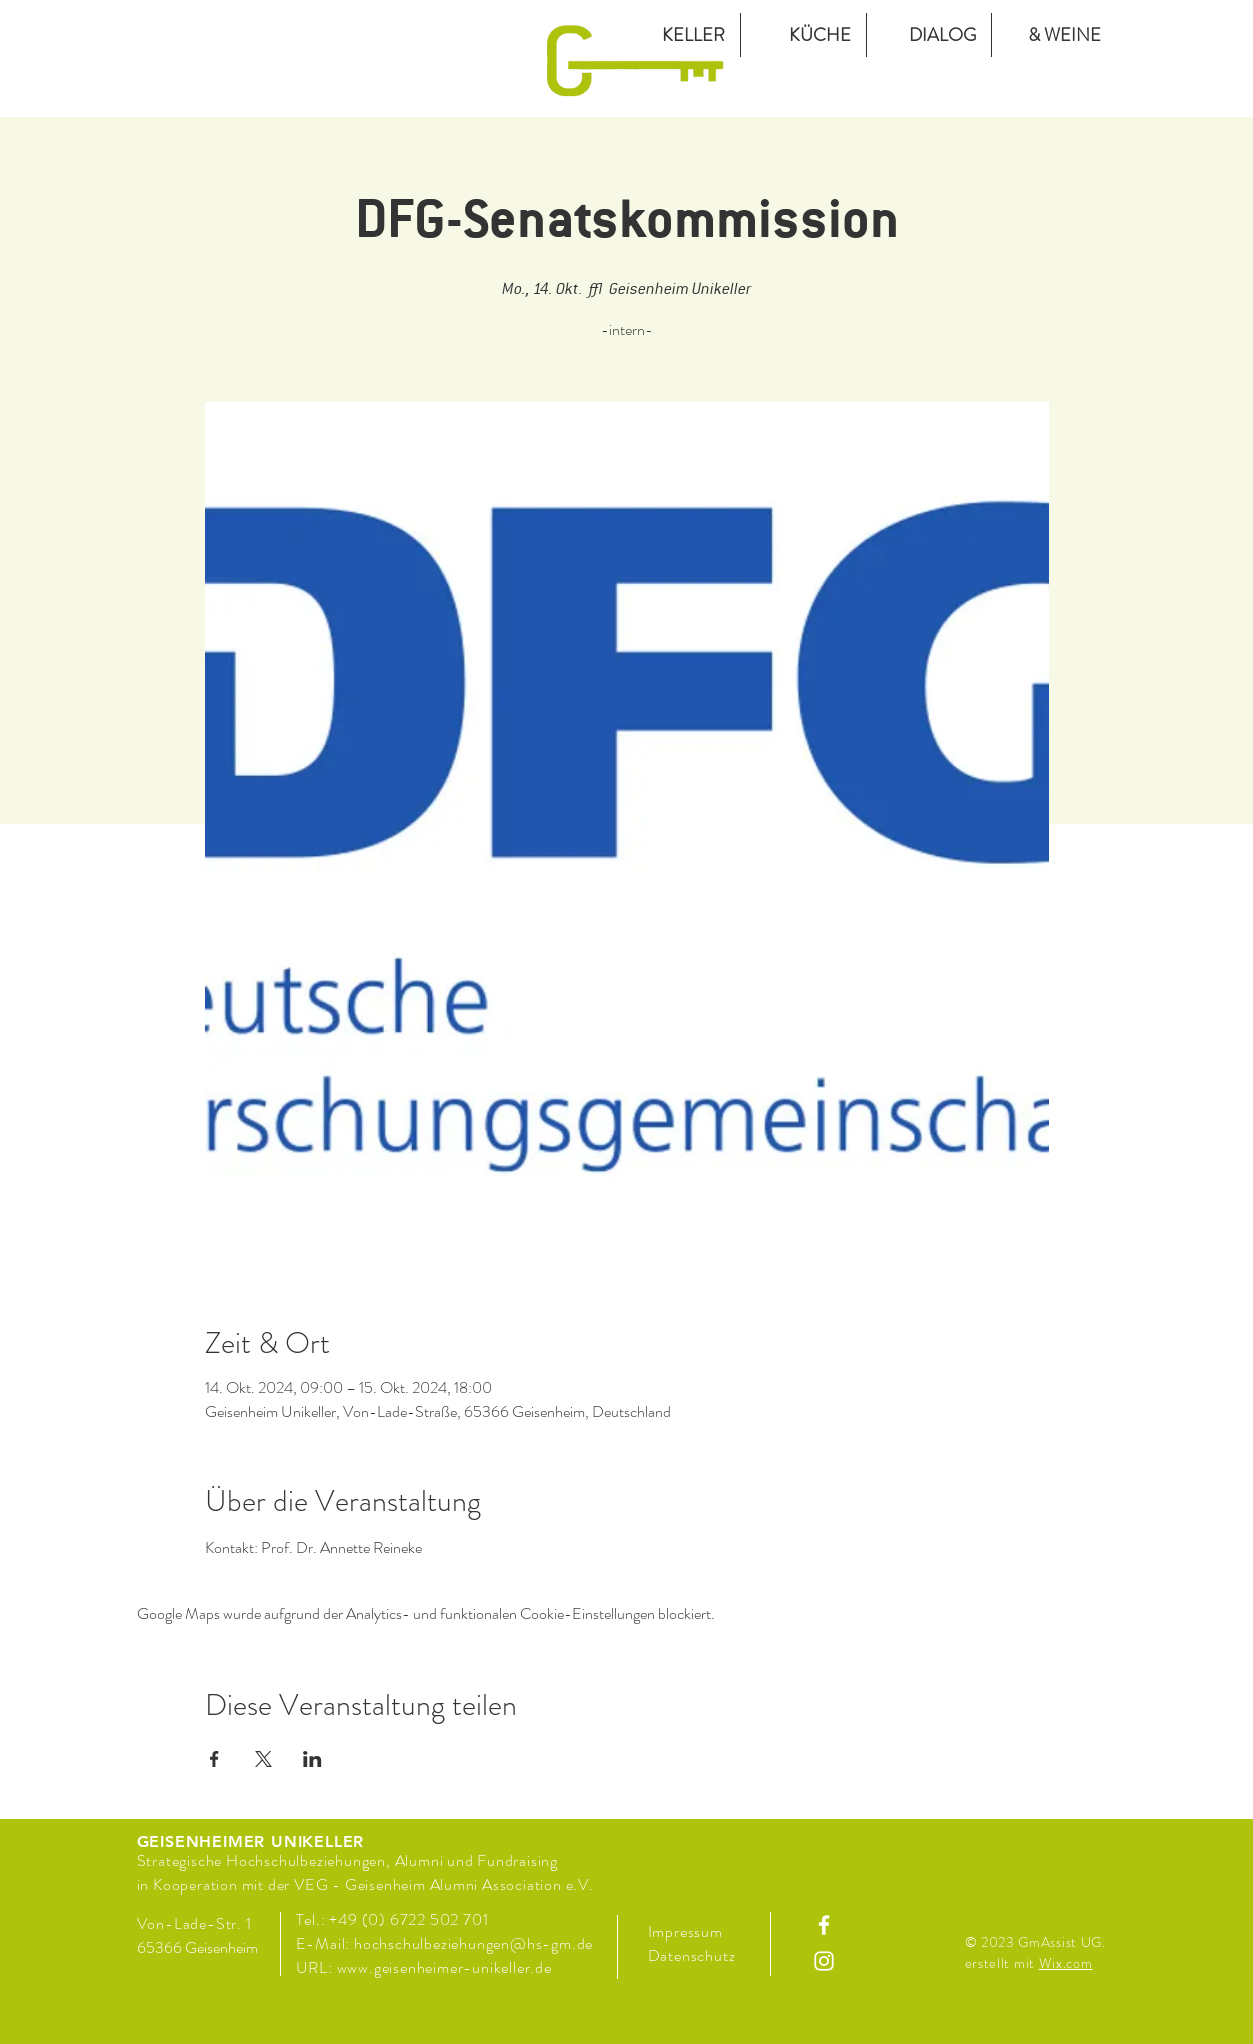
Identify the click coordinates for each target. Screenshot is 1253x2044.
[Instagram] (824, 1961)
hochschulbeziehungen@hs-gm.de (473, 1943)
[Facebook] (824, 1925)
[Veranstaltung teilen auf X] (263, 1759)
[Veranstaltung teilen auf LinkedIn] (312, 1759)
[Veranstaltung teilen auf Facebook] (214, 1759)
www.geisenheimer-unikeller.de (444, 1967)
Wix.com (1066, 1963)
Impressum (685, 1931)
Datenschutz (694, 1955)
